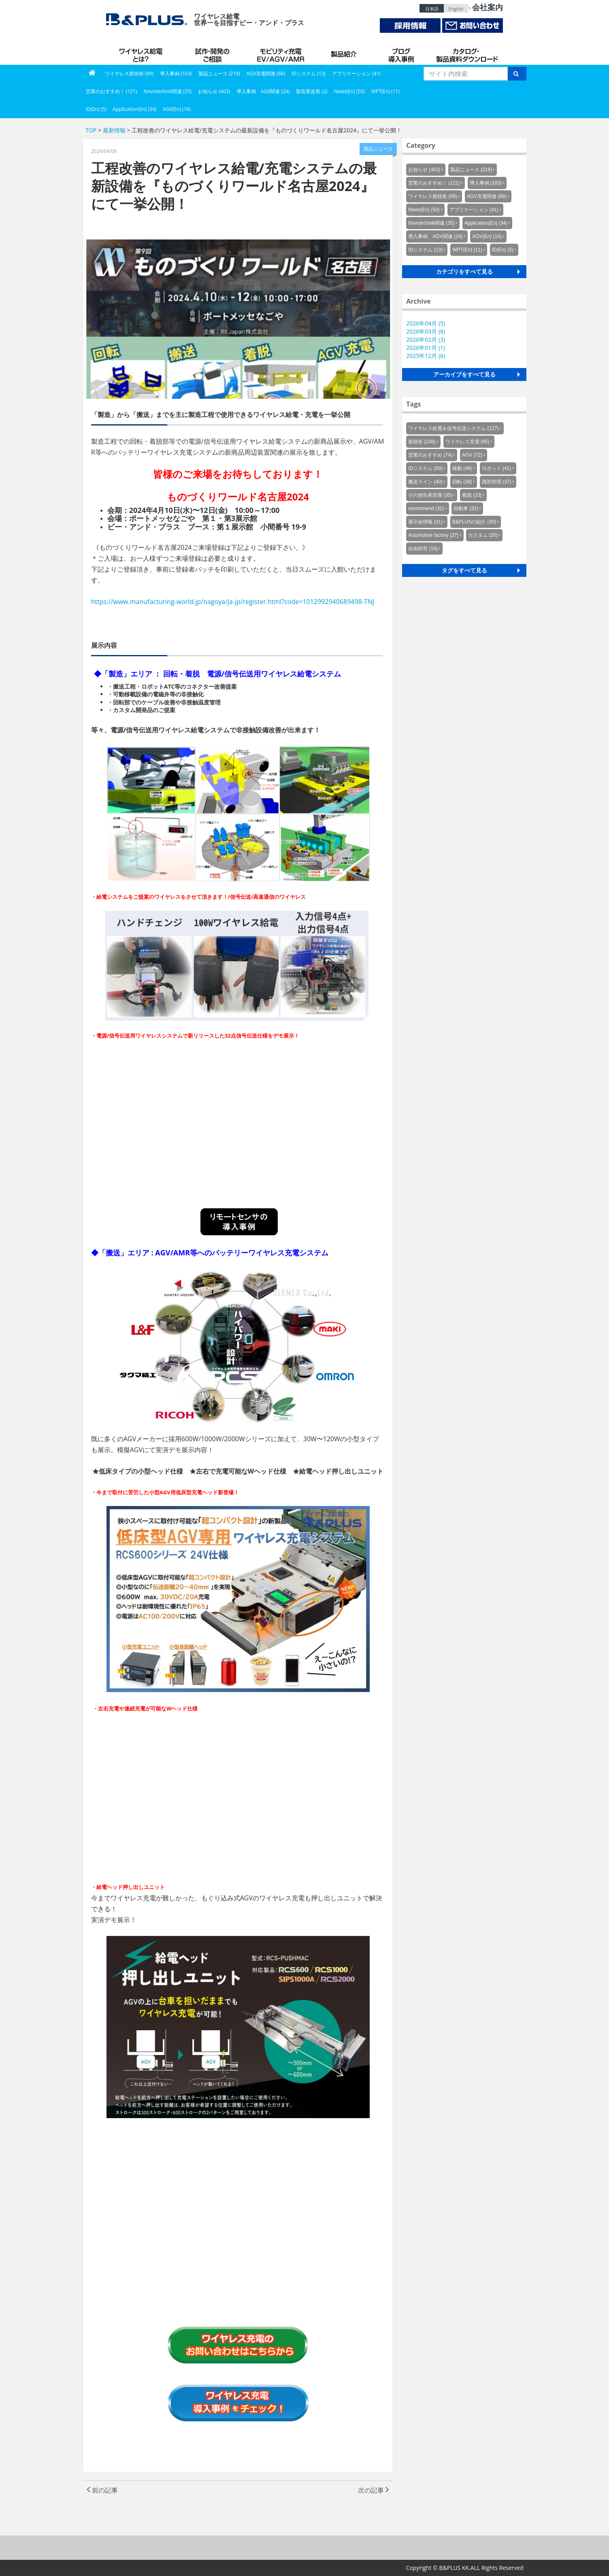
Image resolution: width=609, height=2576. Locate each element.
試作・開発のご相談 (213, 52)
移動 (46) (462, 468)
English (456, 9)
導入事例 (401, 52)
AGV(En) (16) (177, 109)
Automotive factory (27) (433, 535)
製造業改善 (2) (311, 91)
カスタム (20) (483, 535)
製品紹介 (345, 52)
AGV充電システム (282, 52)
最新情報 (114, 130)
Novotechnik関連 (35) (168, 91)
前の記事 (102, 2490)
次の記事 (373, 2490)
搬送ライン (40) (425, 482)
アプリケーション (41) (356, 73)
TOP (90, 130)
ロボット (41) (496, 468)
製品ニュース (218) (219, 73)
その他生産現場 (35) (430, 495)
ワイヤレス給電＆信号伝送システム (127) (453, 428)
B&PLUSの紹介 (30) (474, 522)
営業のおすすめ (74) (430, 455)
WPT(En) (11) (385, 91)
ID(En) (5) (96, 109)
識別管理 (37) (496, 482)
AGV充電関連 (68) (265, 73)
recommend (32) (426, 508)
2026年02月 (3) (425, 339)
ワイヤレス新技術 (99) (129, 73)
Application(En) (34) (134, 109)
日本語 (432, 9)
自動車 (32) (466, 508)
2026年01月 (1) (425, 347)
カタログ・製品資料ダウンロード (466, 52)
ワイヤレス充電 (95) (467, 442)
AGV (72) (472, 455)
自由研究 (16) (423, 548)
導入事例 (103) (176, 73)
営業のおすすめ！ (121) (111, 91)
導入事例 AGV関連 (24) (263, 91)
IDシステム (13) (309, 73)
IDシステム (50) (425, 468)
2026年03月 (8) (425, 331)
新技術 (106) (421, 442)
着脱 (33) (472, 495)
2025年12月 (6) (425, 355)
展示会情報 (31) (425, 522)
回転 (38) (462, 482)
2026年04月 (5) (425, 323)
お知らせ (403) (214, 91)
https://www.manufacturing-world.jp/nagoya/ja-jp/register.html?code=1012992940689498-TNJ (232, 601)
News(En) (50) (349, 91)
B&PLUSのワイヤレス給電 (142, 52)
